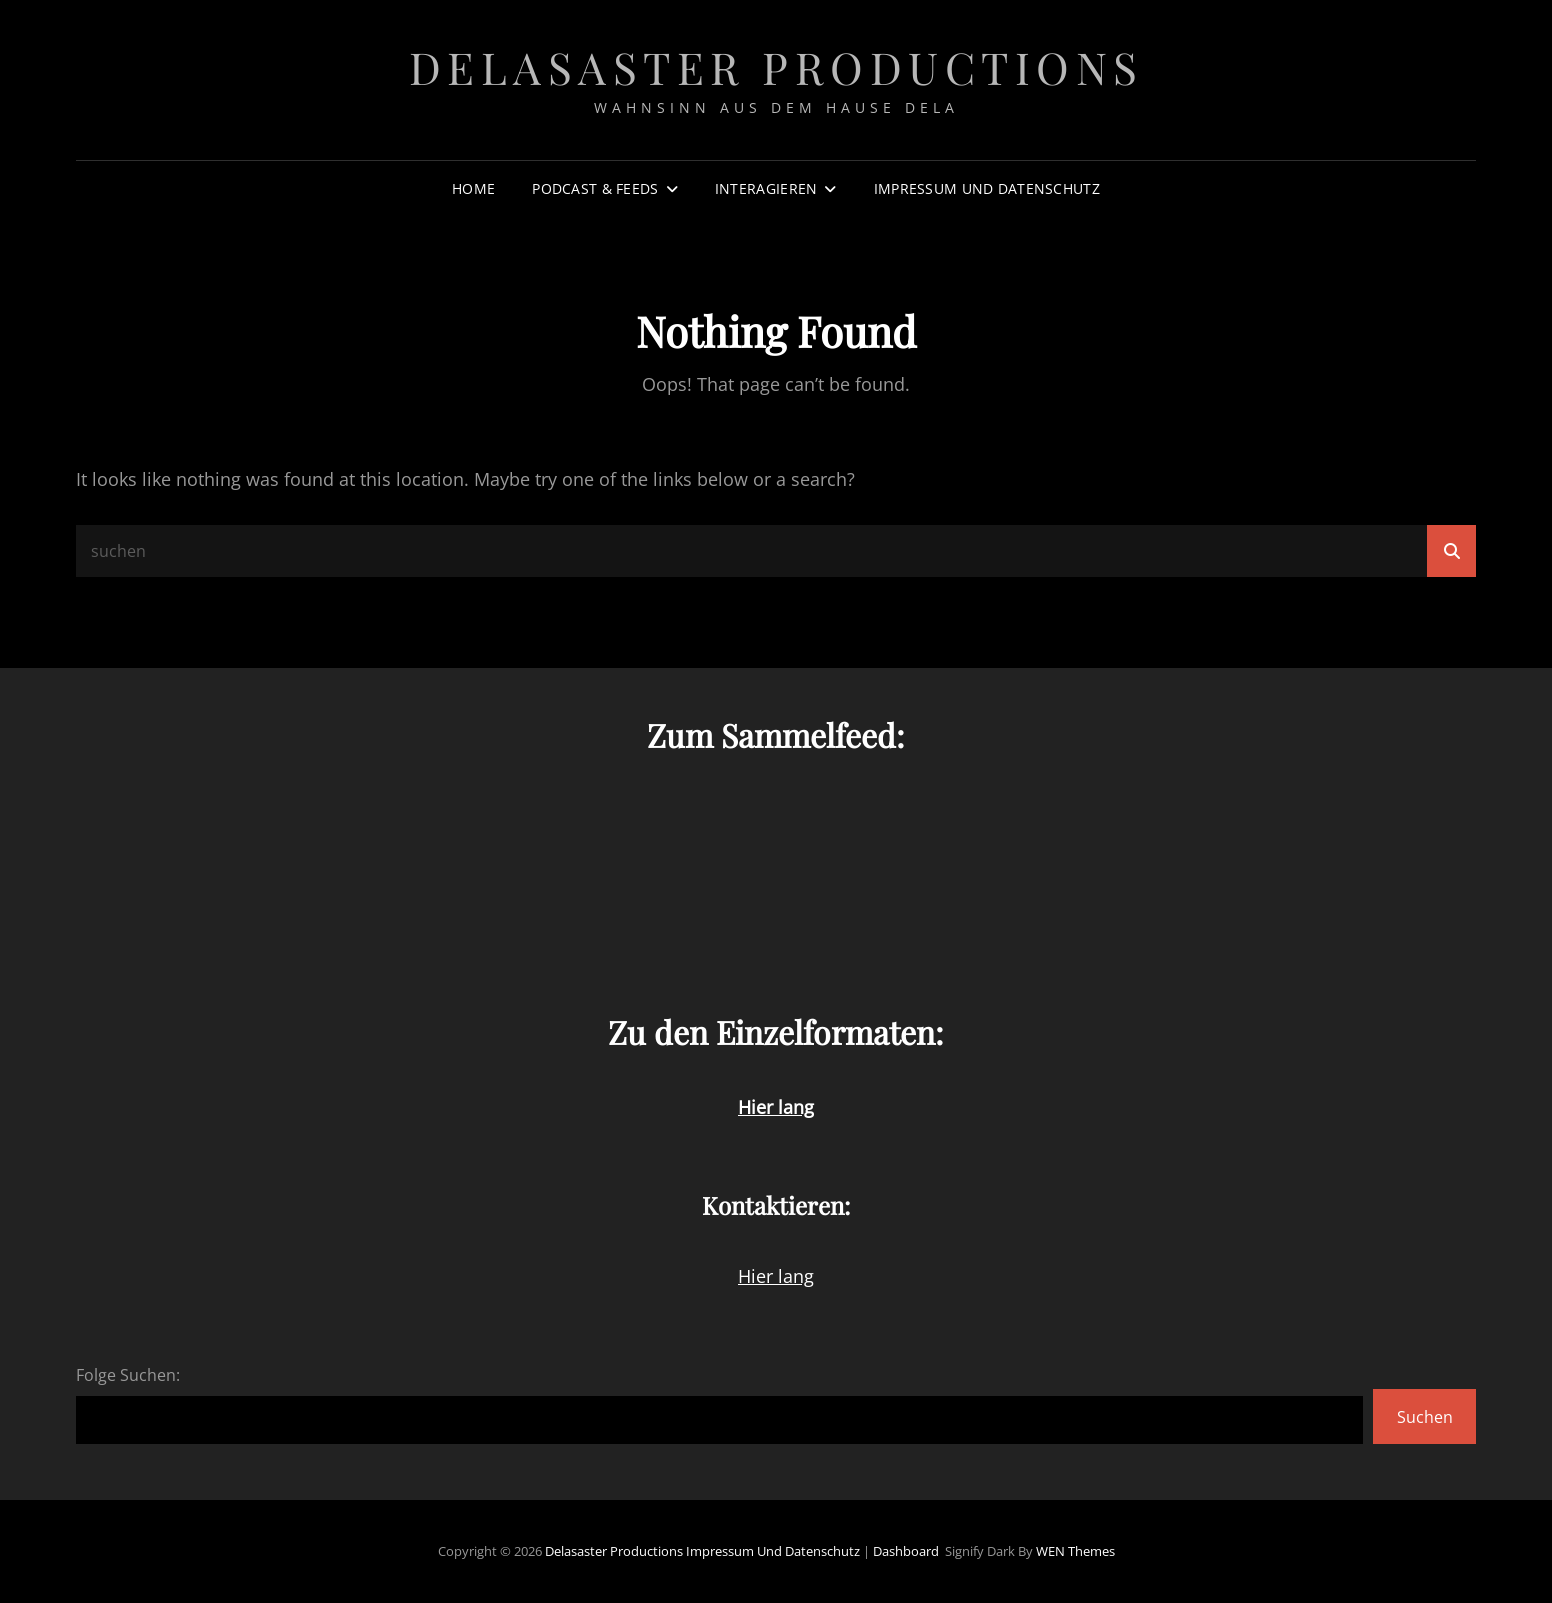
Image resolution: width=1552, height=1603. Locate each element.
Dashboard (906, 1551)
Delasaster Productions (776, 66)
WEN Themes (1075, 1551)
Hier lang (776, 1276)
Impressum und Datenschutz (987, 188)
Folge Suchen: (128, 1375)
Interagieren (766, 188)
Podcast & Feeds (595, 188)
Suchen (1425, 1417)
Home (473, 188)
